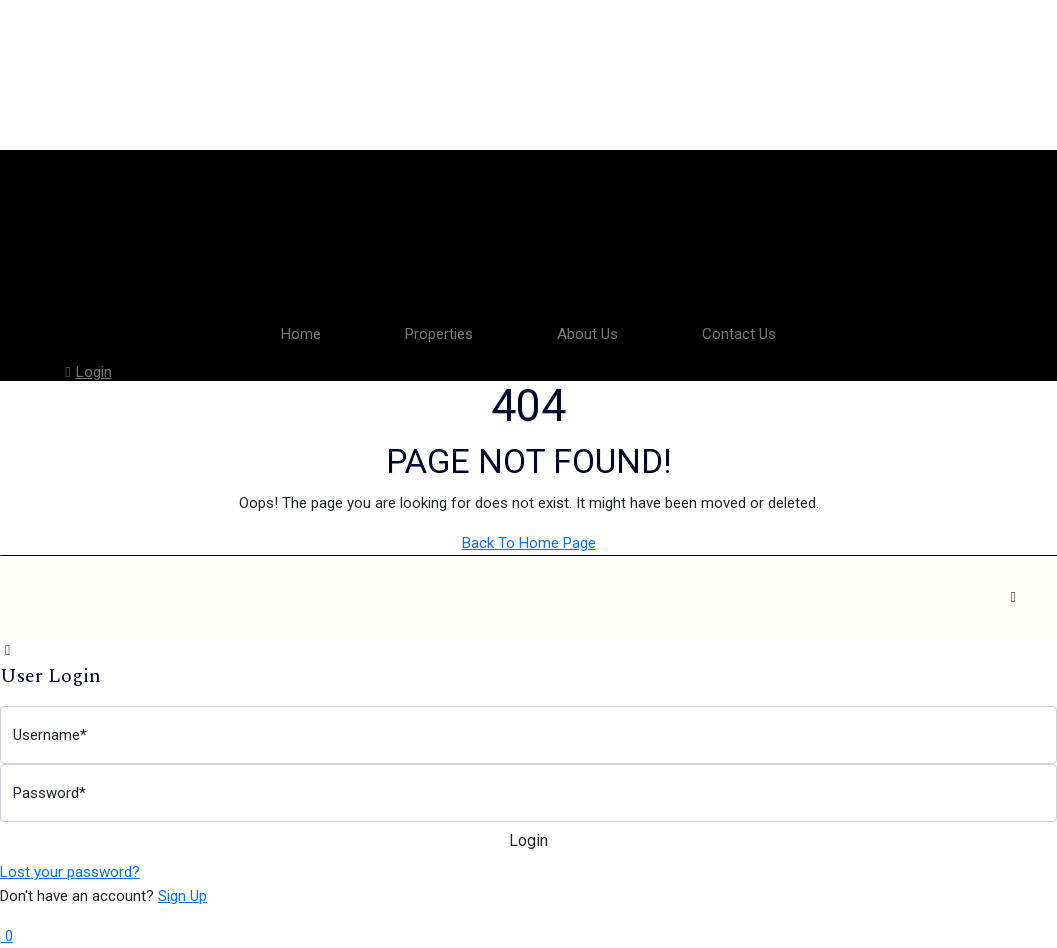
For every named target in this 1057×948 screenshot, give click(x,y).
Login (86, 372)
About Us (587, 334)
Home (301, 334)
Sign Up (182, 896)
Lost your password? (70, 872)
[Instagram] (1013, 597)
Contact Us (739, 334)
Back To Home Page (529, 543)
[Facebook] (925, 597)
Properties (439, 334)
